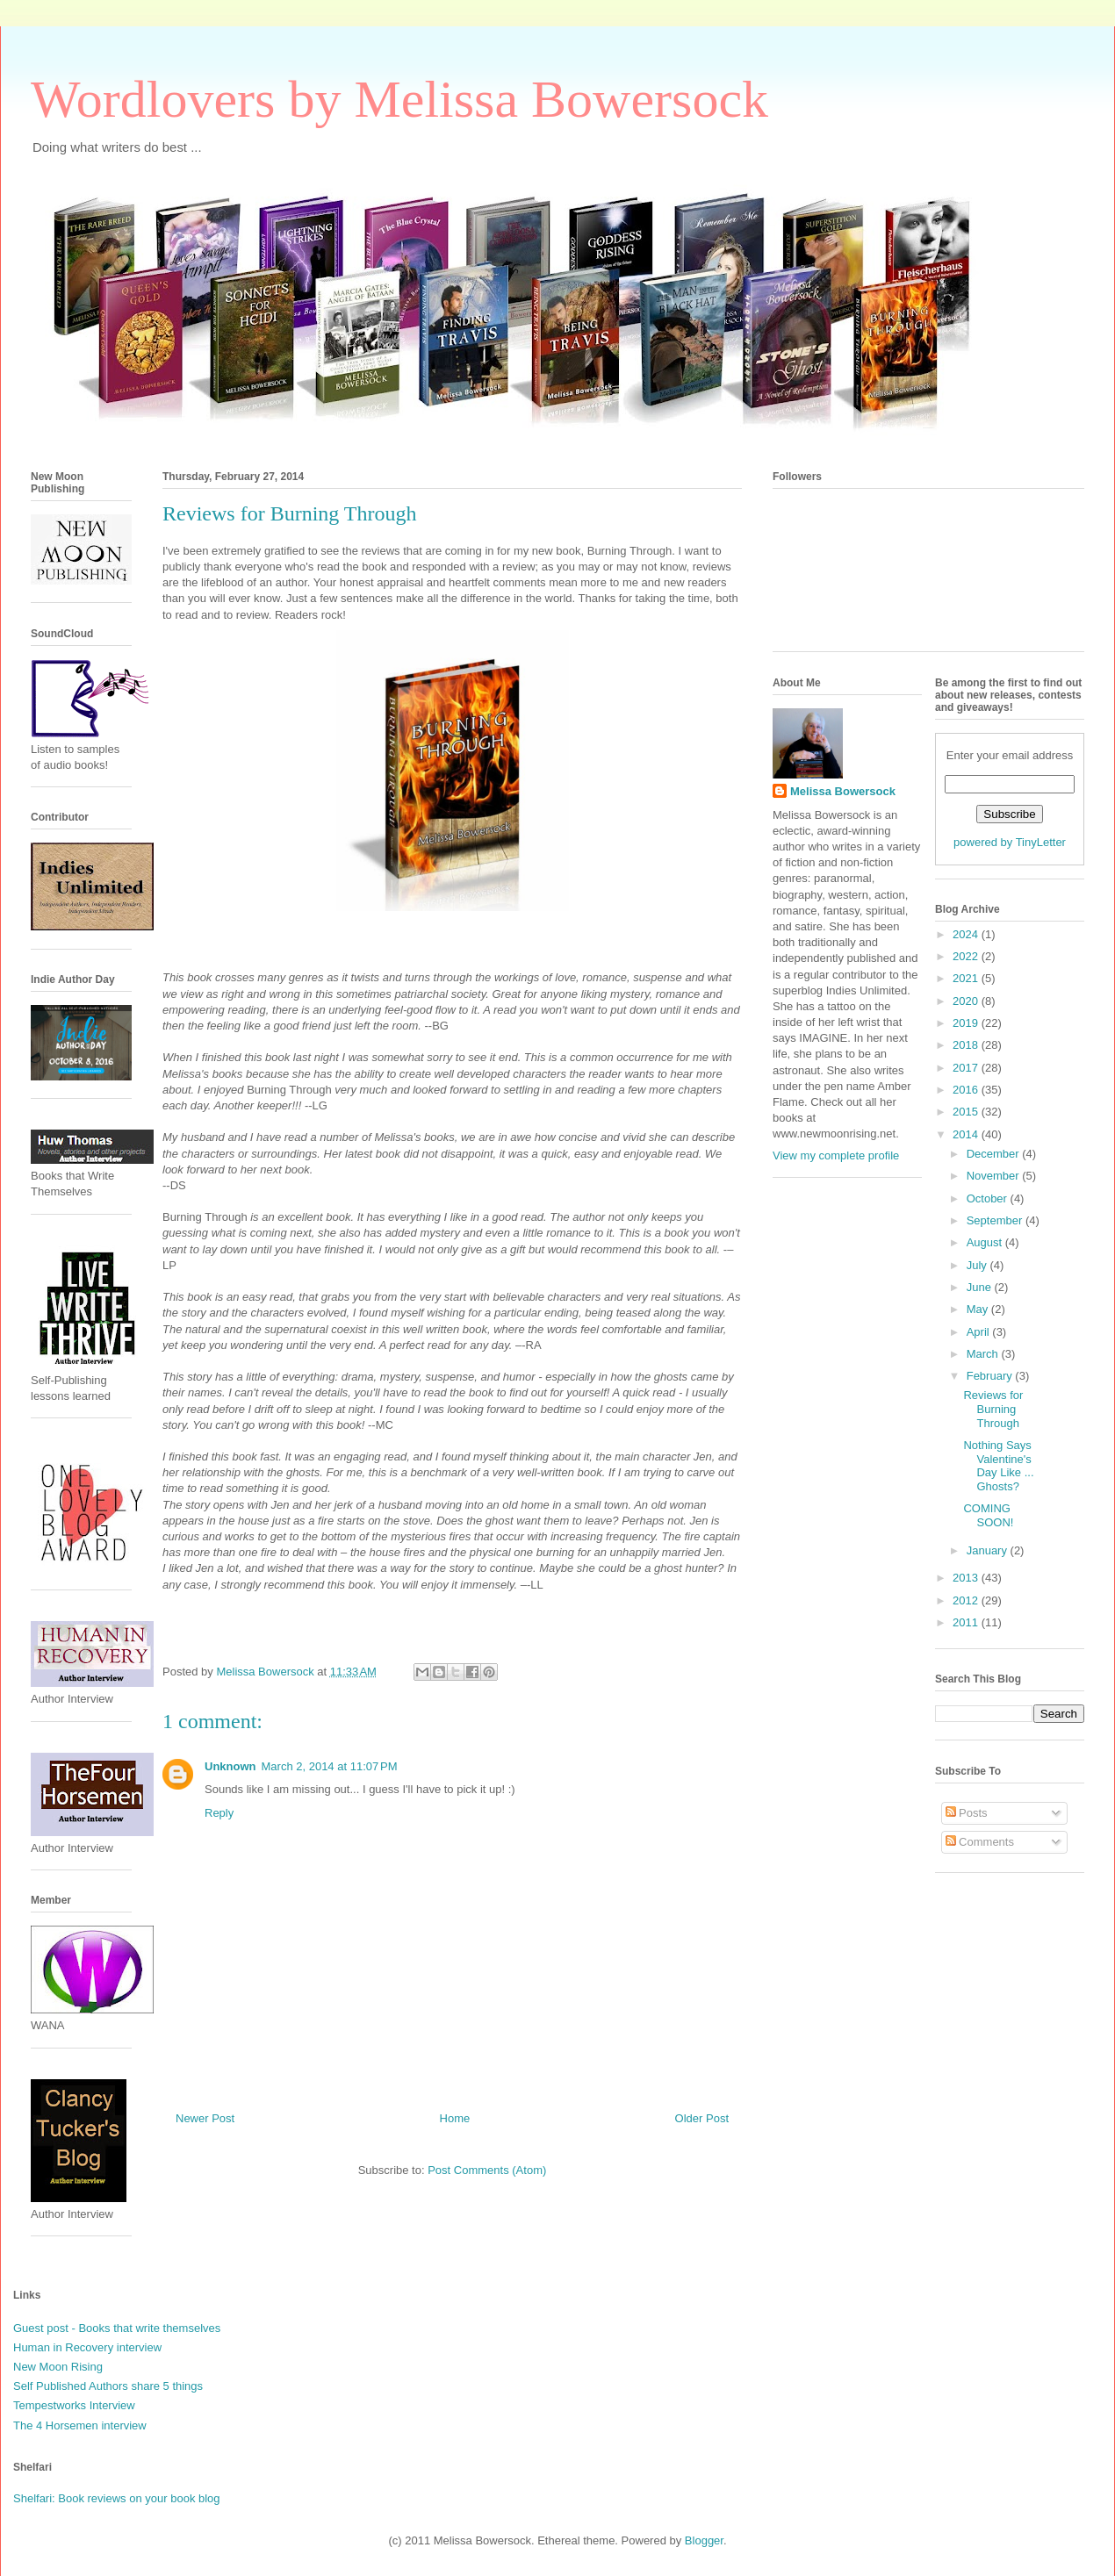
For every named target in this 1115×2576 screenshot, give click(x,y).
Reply (219, 1812)
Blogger (704, 2540)
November (995, 1175)
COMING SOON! (988, 1515)
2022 (967, 956)
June (981, 1287)
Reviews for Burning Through (993, 1408)
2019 (967, 1023)
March (984, 1353)
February (991, 1375)
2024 (967, 934)
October (989, 1198)
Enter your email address (1010, 755)
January (989, 1550)
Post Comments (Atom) (487, 2170)
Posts (967, 1812)
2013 (967, 1577)
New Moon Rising (58, 2366)
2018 (967, 1044)
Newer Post (205, 2118)
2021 (967, 978)
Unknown (230, 1766)
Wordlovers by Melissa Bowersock (399, 99)
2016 (967, 1089)
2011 (967, 1622)
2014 (967, 1134)
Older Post (702, 2118)
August (986, 1242)
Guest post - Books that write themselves (116, 2328)
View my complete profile (836, 1155)
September (996, 1220)
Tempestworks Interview (74, 2405)
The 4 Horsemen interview (80, 2425)
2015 (967, 1111)
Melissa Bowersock (843, 791)
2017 (967, 1067)
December (995, 1153)
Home (455, 2118)
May (979, 1309)
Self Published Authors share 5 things (108, 2386)
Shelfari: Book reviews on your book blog (116, 2498)
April (980, 1331)
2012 (967, 1600)
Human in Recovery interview (87, 2347)
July (978, 1265)
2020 (967, 1001)
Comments (980, 1841)
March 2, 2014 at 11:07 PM (330, 1766)
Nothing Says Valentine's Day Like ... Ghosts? (998, 1466)
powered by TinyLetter (1009, 842)
